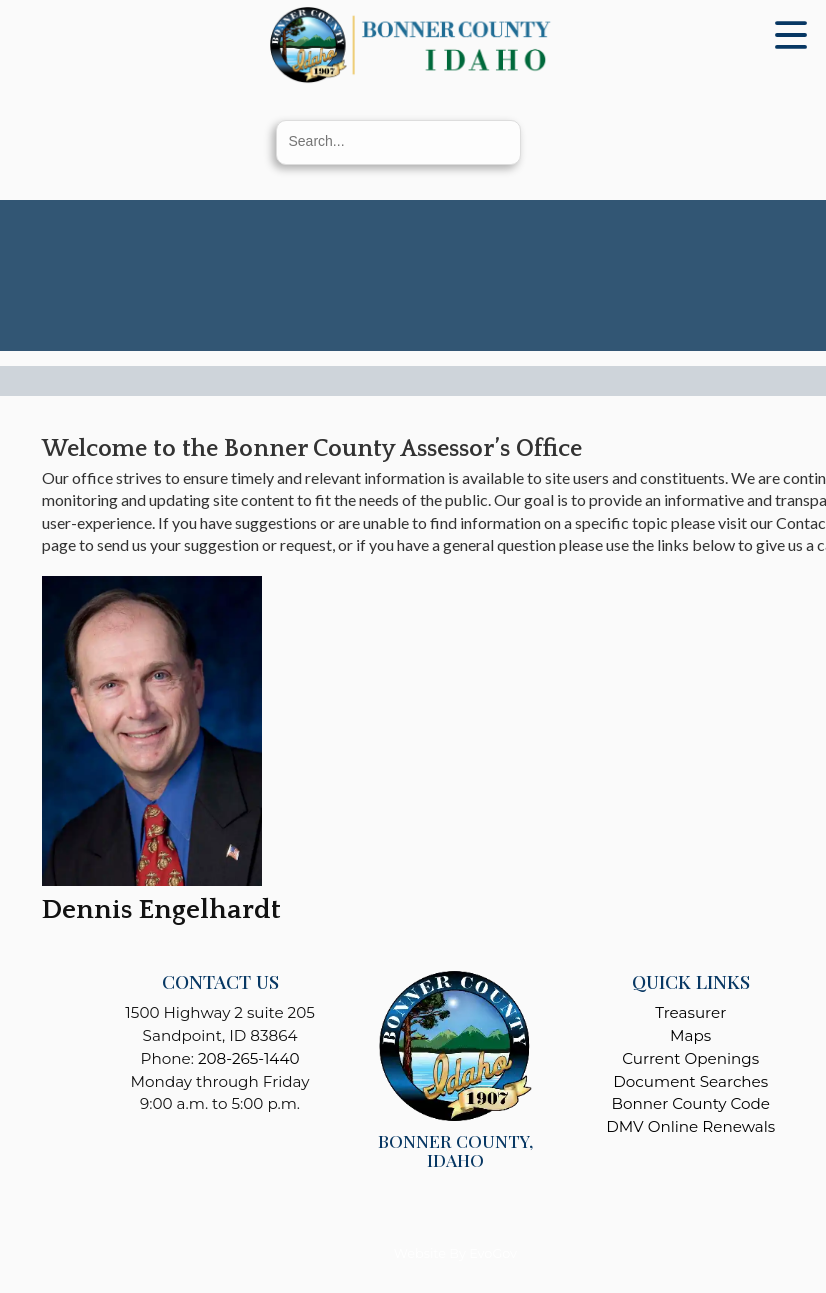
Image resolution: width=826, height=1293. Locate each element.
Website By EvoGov (455, 1253)
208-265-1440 (249, 1058)
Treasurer (690, 1012)
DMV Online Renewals (690, 1126)
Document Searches (690, 1081)
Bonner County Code (691, 1103)
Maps (690, 1035)
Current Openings (690, 1058)
